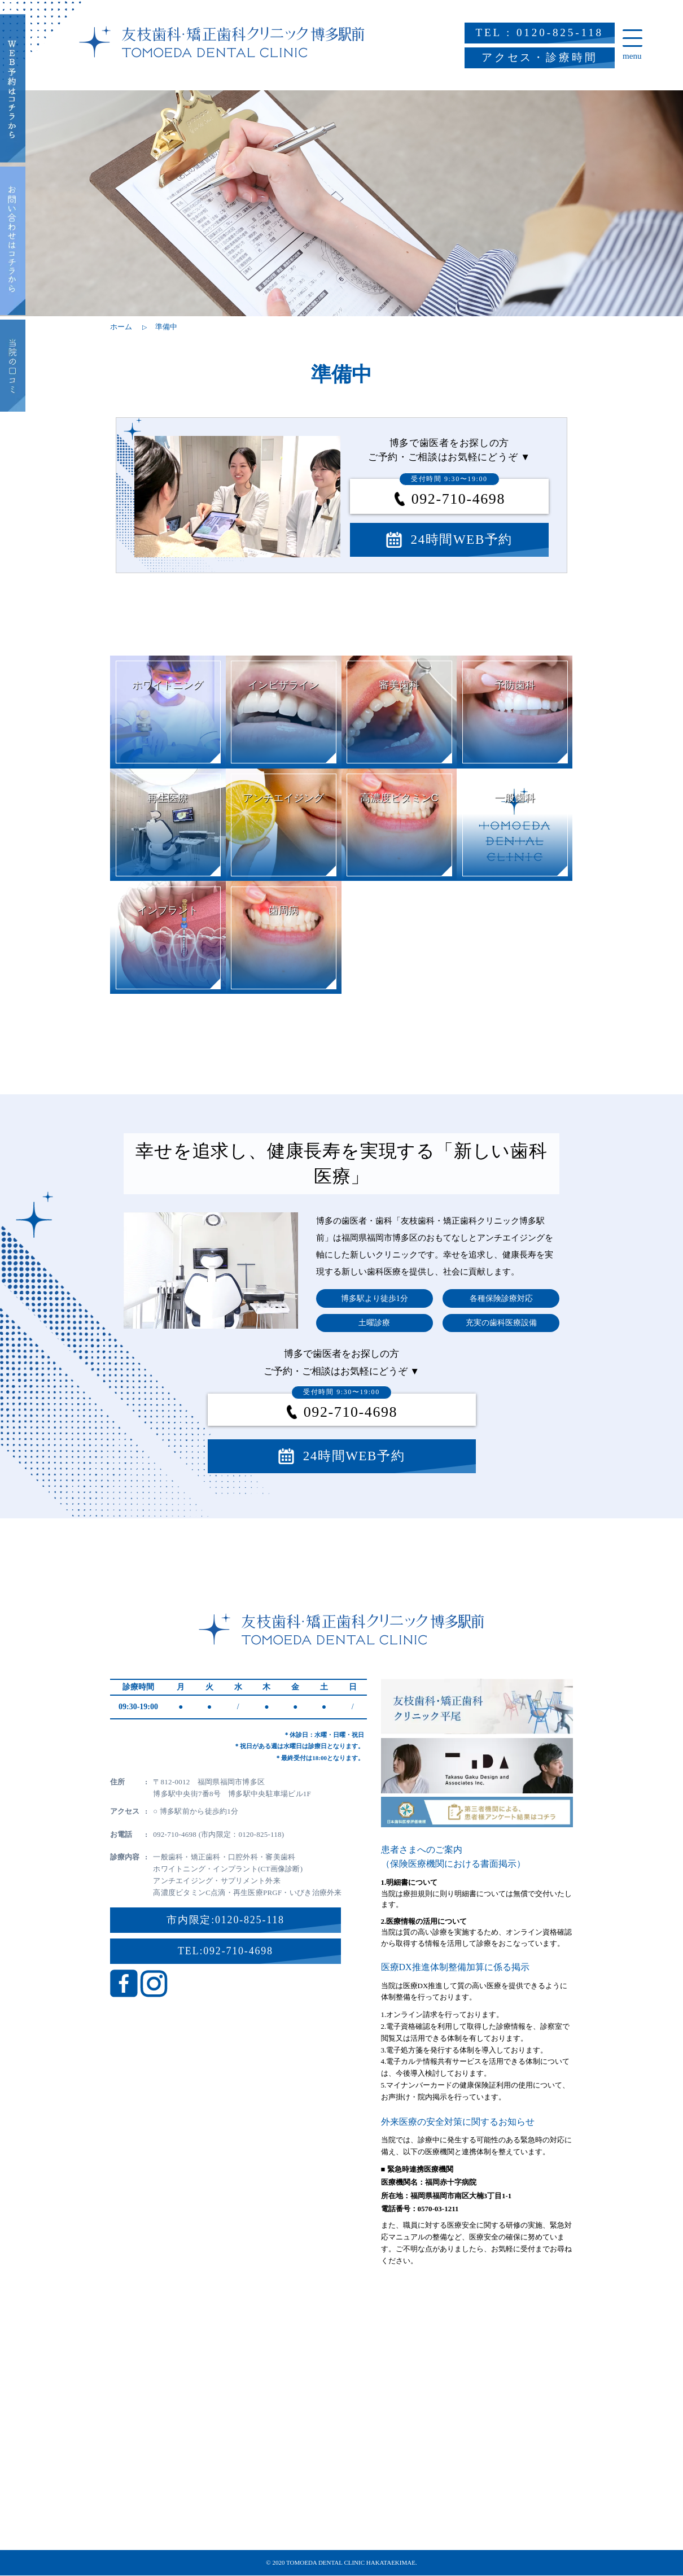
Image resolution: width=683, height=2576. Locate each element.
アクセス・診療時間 (539, 57)
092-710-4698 (452, 499)
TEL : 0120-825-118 (540, 32)
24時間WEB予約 (462, 539)
